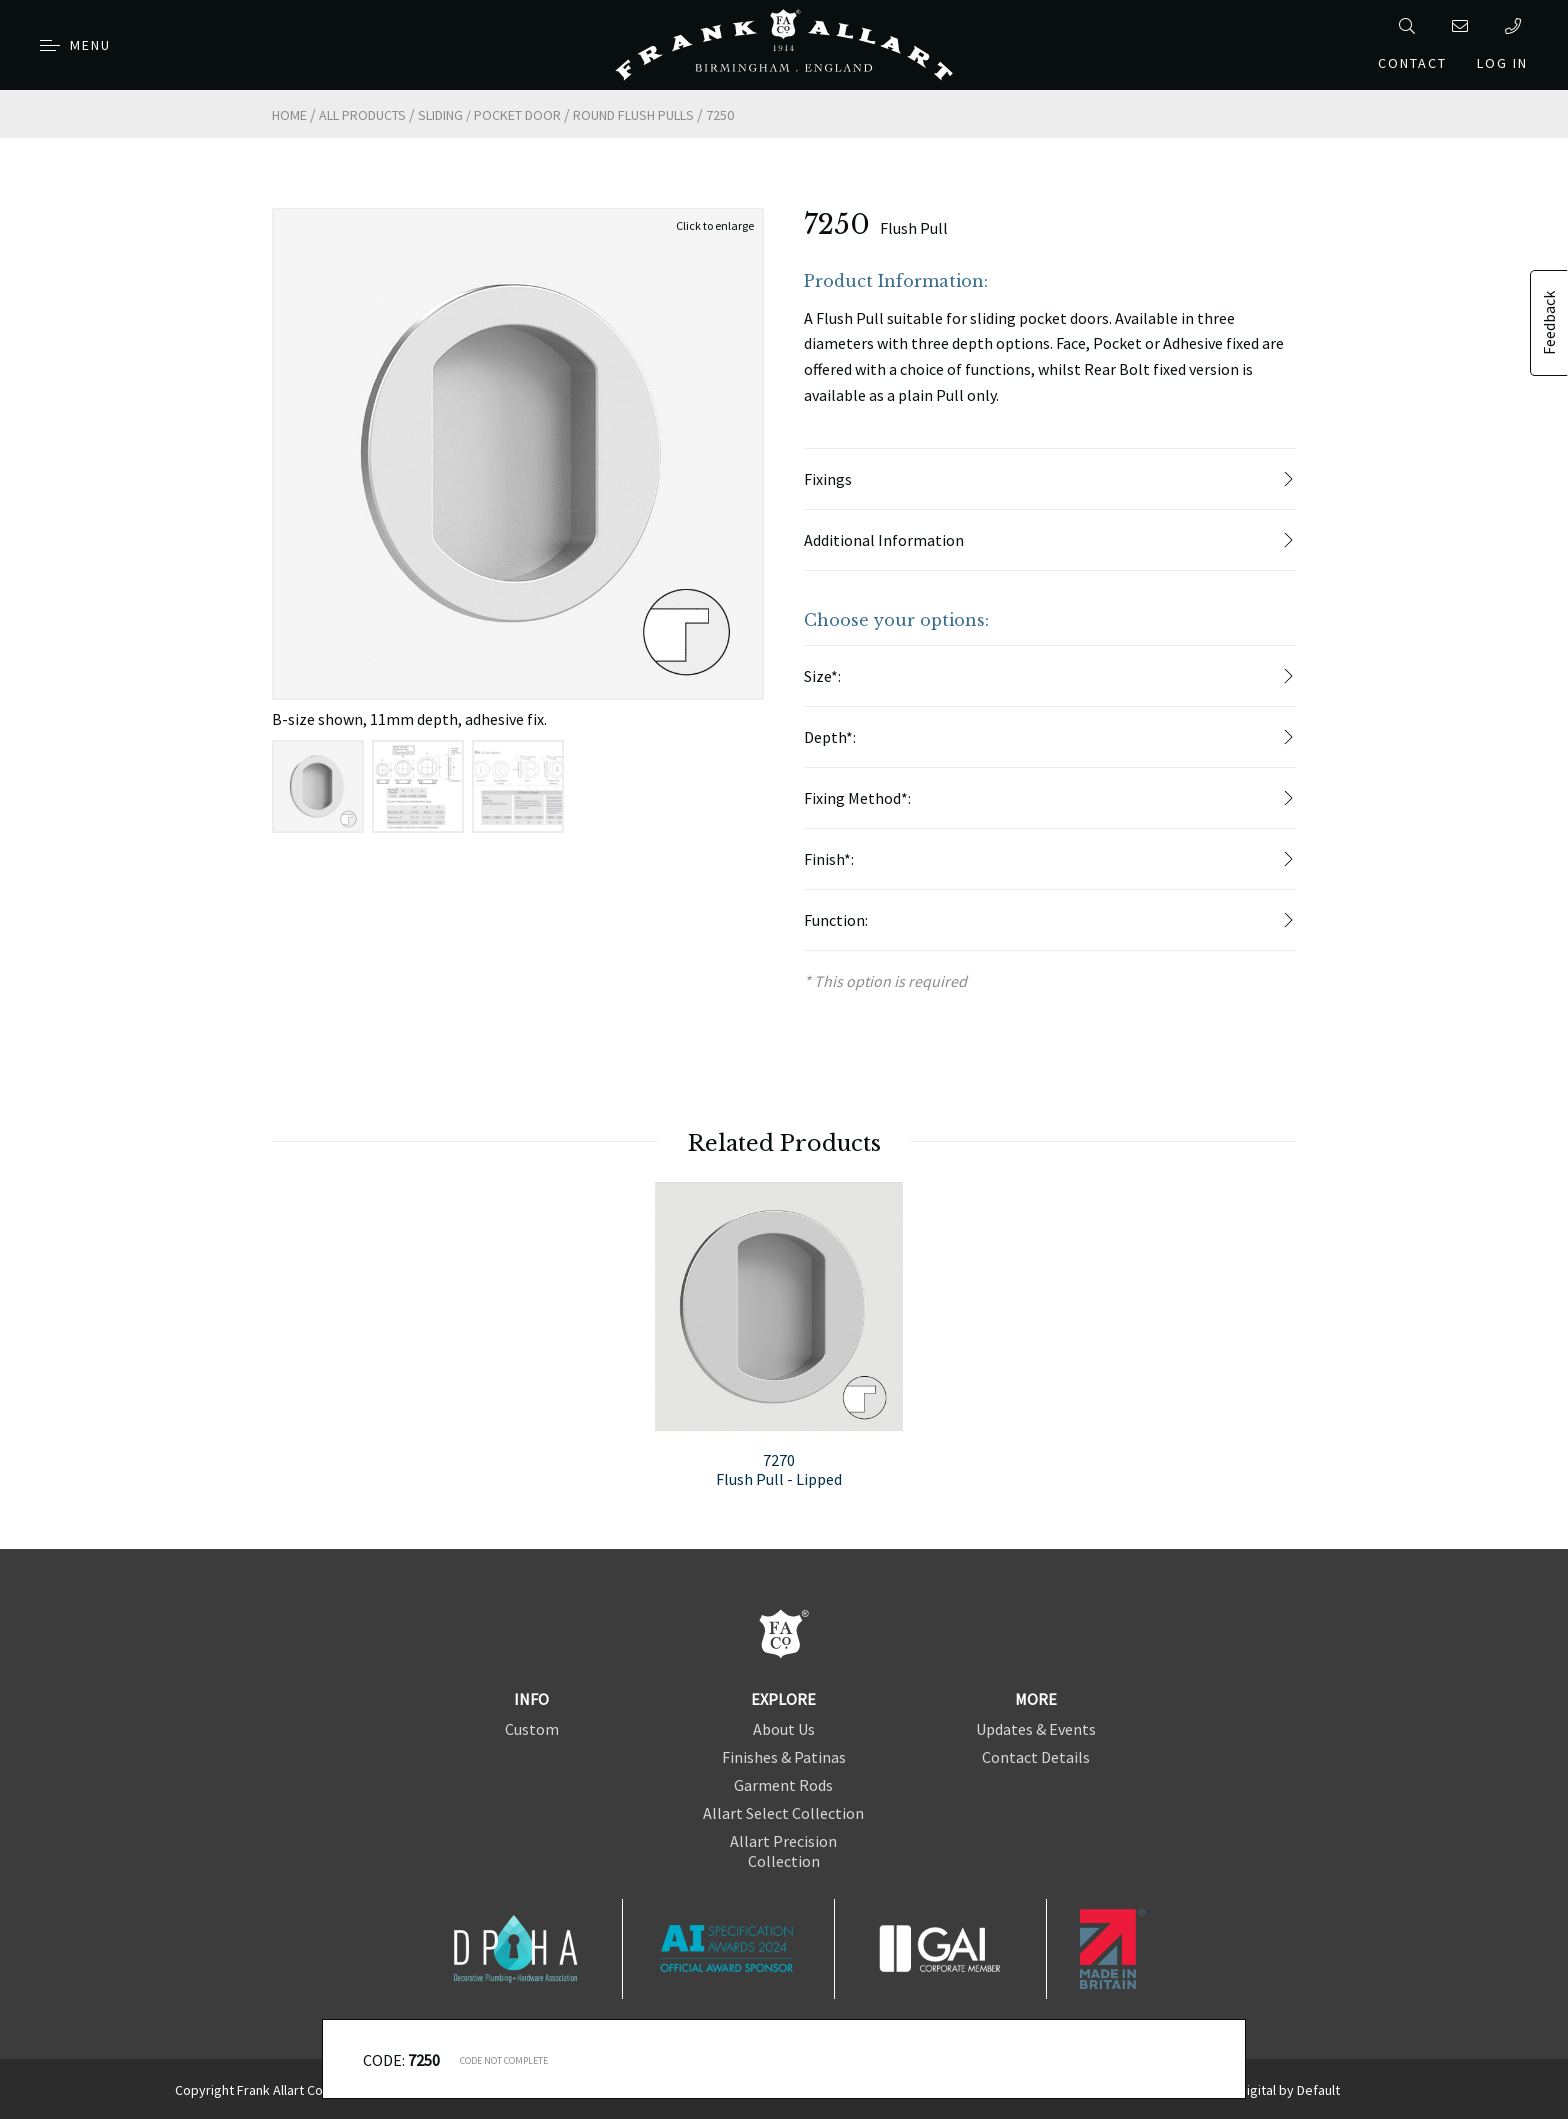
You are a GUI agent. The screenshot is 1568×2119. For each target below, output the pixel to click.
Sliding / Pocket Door (489, 115)
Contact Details (1036, 1757)
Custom (532, 1729)
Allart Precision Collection (783, 1851)
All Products (362, 115)
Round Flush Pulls (633, 115)
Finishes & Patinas (784, 1757)
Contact (1412, 63)
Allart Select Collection (783, 1813)
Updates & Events (1036, 1729)
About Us (784, 1729)
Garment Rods (783, 1785)
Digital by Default (1289, 2090)
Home (289, 115)
